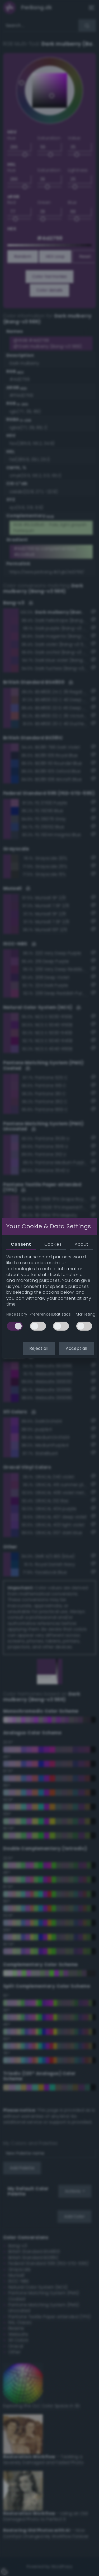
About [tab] (81, 1244)
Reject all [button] (38, 1348)
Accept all (76, 1348)
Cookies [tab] (53, 1244)
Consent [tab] (21, 1244)
